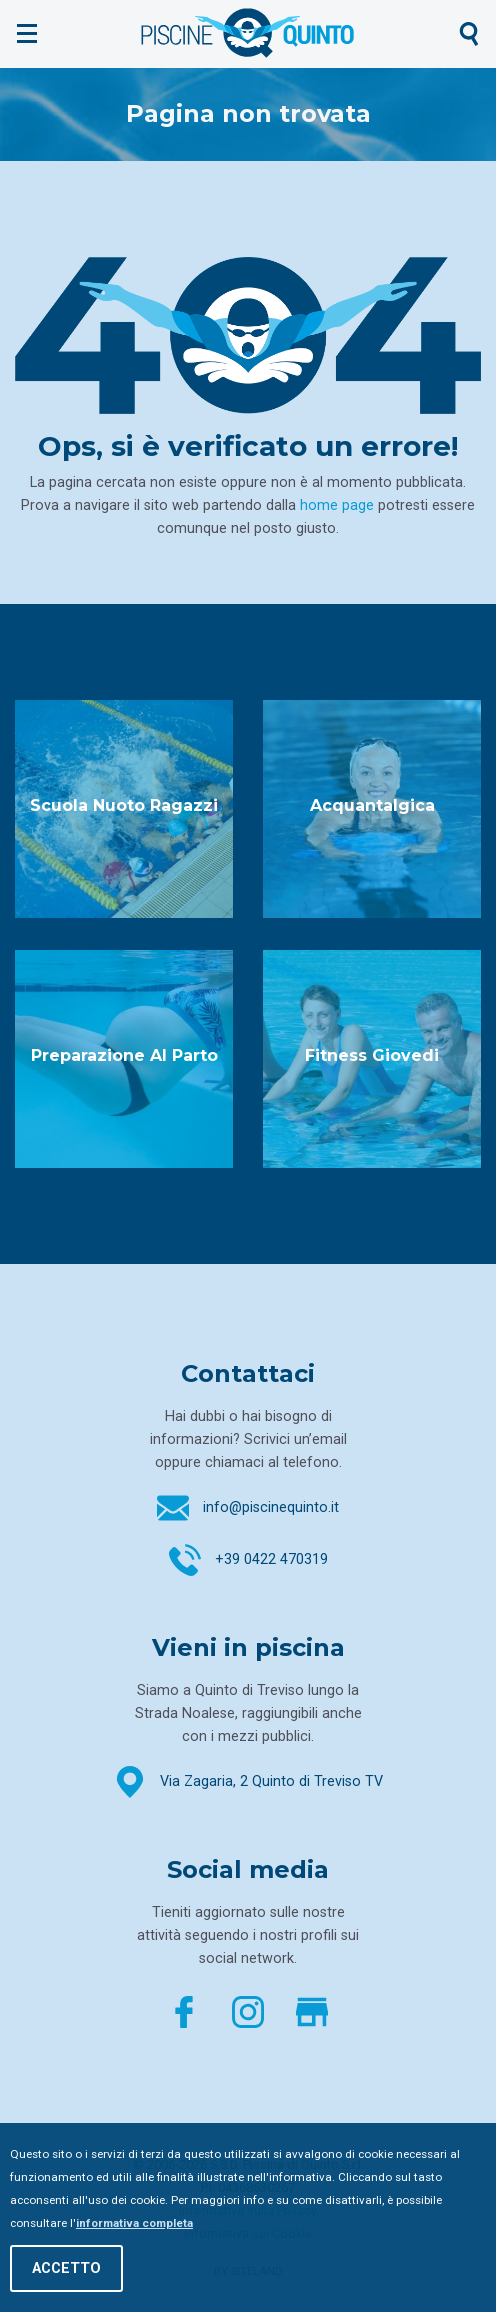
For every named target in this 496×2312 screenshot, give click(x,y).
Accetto (66, 2268)
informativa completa (134, 2223)
